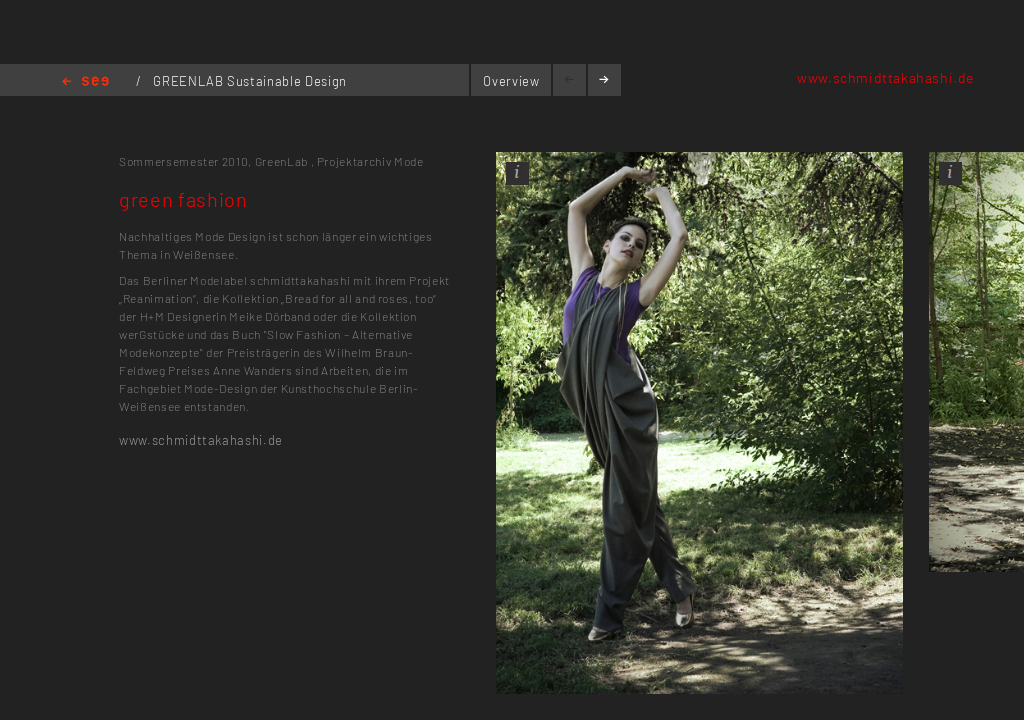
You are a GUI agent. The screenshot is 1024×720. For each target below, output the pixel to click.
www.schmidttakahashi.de (885, 77)
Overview (511, 81)
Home (85, 82)
